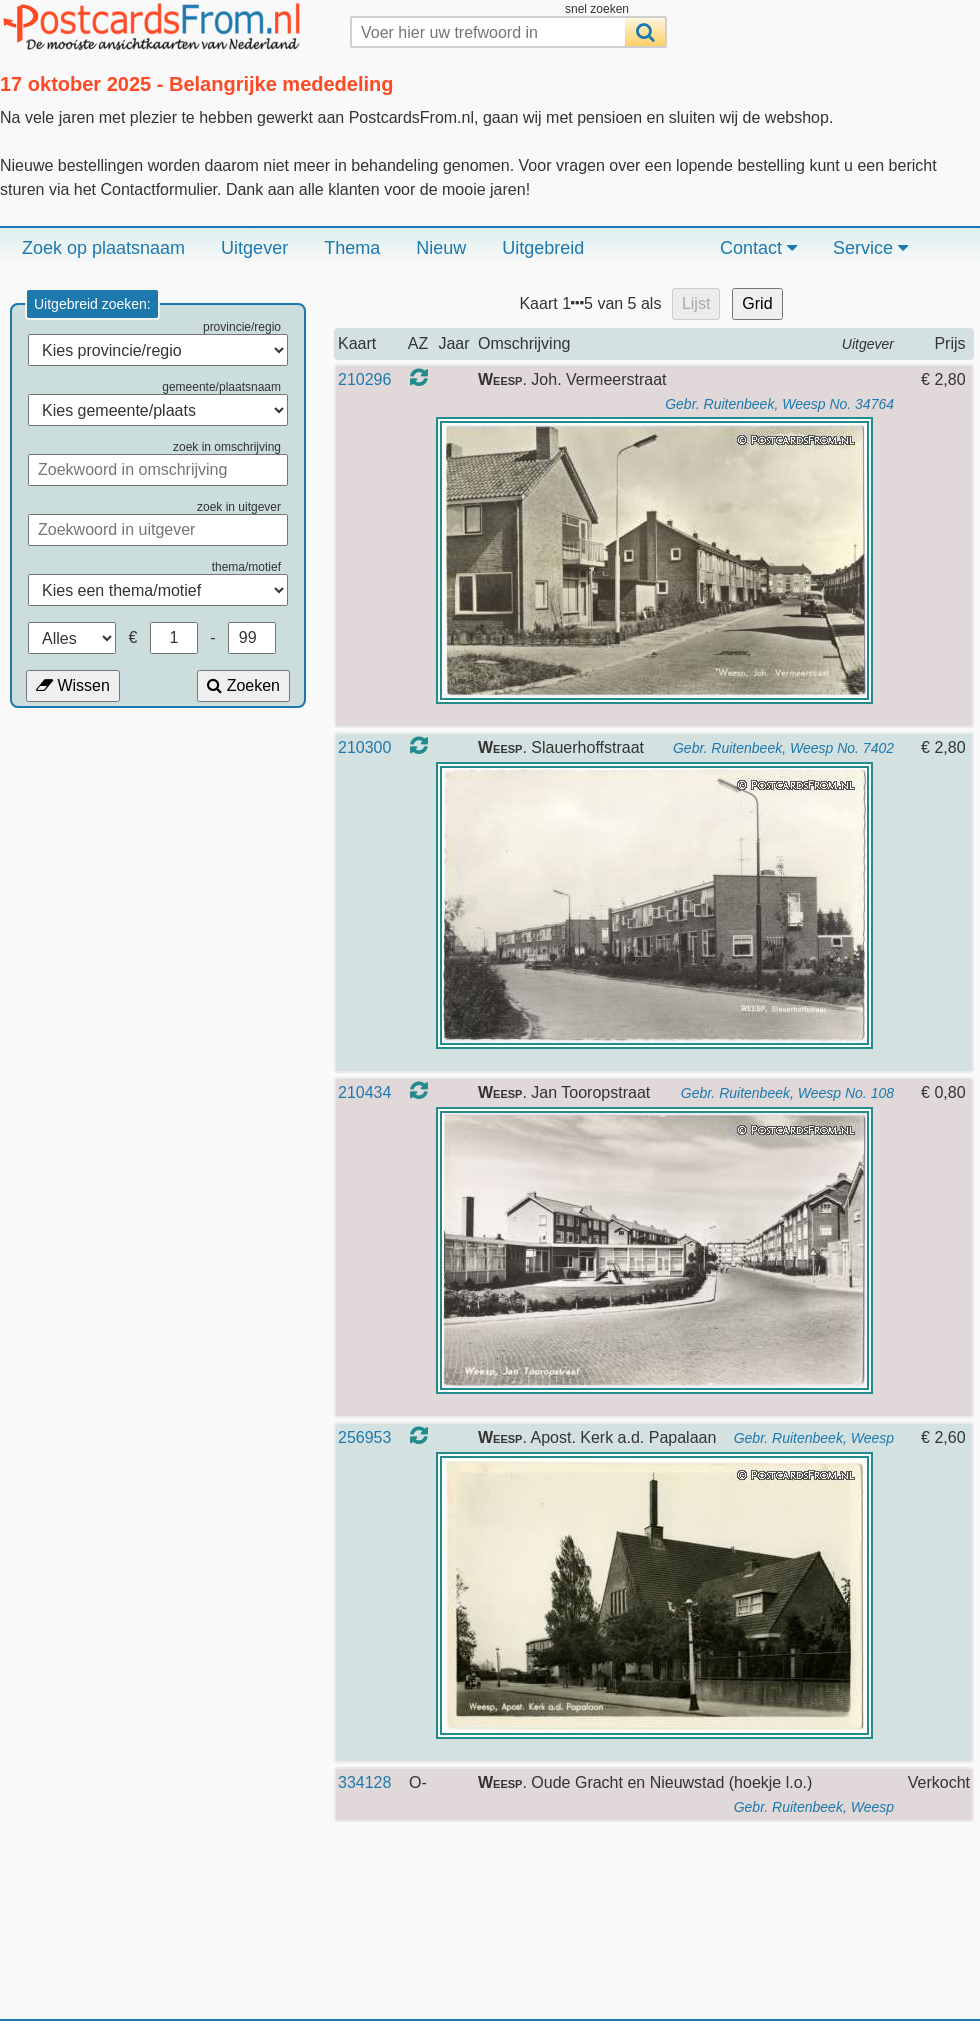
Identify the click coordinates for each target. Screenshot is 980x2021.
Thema (352, 248)
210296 (364, 379)
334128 (364, 1782)
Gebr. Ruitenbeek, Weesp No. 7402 (783, 748)
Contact (758, 248)
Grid (757, 303)
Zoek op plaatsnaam (103, 248)
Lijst (696, 303)
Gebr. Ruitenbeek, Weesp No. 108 (787, 1093)
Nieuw (441, 248)
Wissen (73, 685)
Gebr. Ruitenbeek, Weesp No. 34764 (779, 404)
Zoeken (243, 685)
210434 (364, 1092)
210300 (364, 747)
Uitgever (254, 248)
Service (870, 248)
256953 (364, 1437)
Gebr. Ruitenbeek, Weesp (814, 1438)
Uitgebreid (543, 248)
